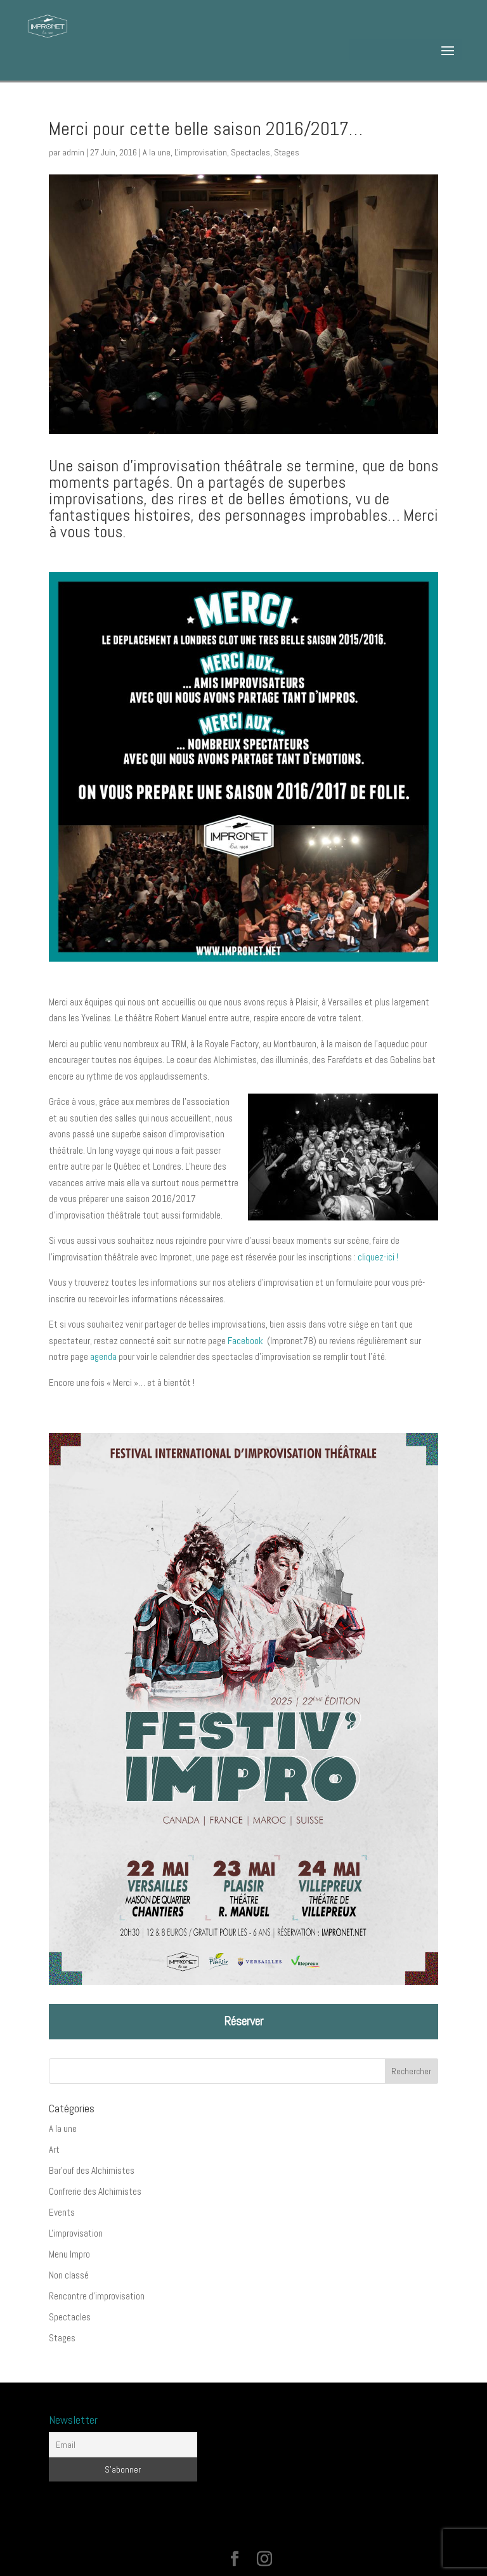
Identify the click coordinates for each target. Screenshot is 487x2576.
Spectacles (250, 152)
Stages (286, 152)
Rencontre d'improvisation (97, 2296)
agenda (103, 1356)
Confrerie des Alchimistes (95, 2191)
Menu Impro (69, 2254)
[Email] (123, 2444)
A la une (157, 152)
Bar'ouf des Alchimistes (91, 2170)
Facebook (246, 1341)
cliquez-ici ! (378, 1257)
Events (62, 2212)
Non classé (69, 2275)
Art (54, 2149)
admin (73, 152)
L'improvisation (200, 152)
